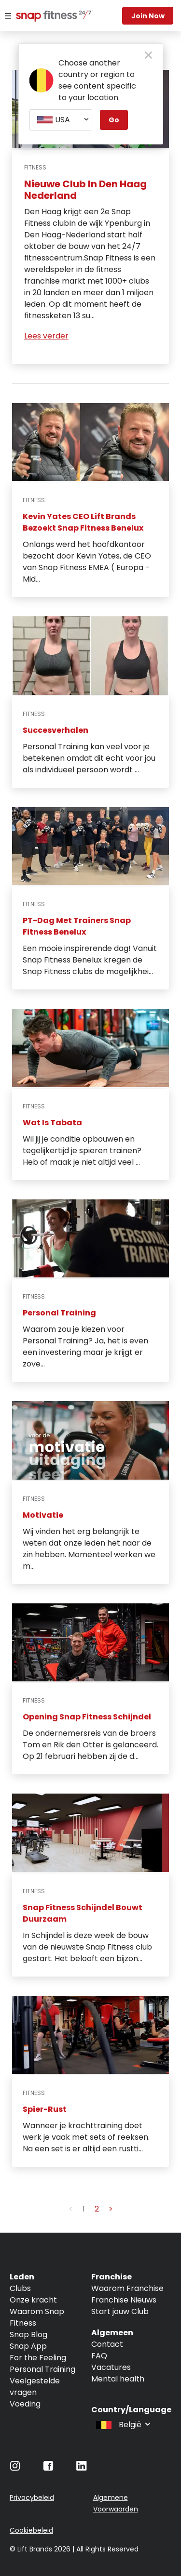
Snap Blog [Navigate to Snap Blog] (28, 2334)
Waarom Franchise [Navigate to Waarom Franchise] (127, 2288)
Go (114, 120)
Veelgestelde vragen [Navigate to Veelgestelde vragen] (35, 2386)
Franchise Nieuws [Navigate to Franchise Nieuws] (123, 2299)
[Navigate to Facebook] (48, 2468)
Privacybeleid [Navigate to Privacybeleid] (32, 2497)
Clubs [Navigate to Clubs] (20, 2288)
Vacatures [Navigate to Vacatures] (111, 2367)
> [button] (111, 2208)
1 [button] (84, 2208)
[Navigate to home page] (43, 17)
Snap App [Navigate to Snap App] (28, 2346)
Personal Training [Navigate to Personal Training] (42, 2369)
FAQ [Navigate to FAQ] (99, 2355)
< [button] (71, 2208)
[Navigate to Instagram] (15, 2468)
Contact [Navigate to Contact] (107, 2344)
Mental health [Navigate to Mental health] (117, 2378)
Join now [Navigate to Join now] (148, 16)
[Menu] (8, 16)
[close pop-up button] (148, 56)
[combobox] (61, 120)
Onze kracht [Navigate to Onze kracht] (33, 2299)
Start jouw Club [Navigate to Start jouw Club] (120, 2311)
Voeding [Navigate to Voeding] (25, 2403)
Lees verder (46, 335)
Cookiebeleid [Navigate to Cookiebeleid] (31, 2530)
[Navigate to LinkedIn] (81, 2467)
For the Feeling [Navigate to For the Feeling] (38, 2357)
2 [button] (97, 2208)
